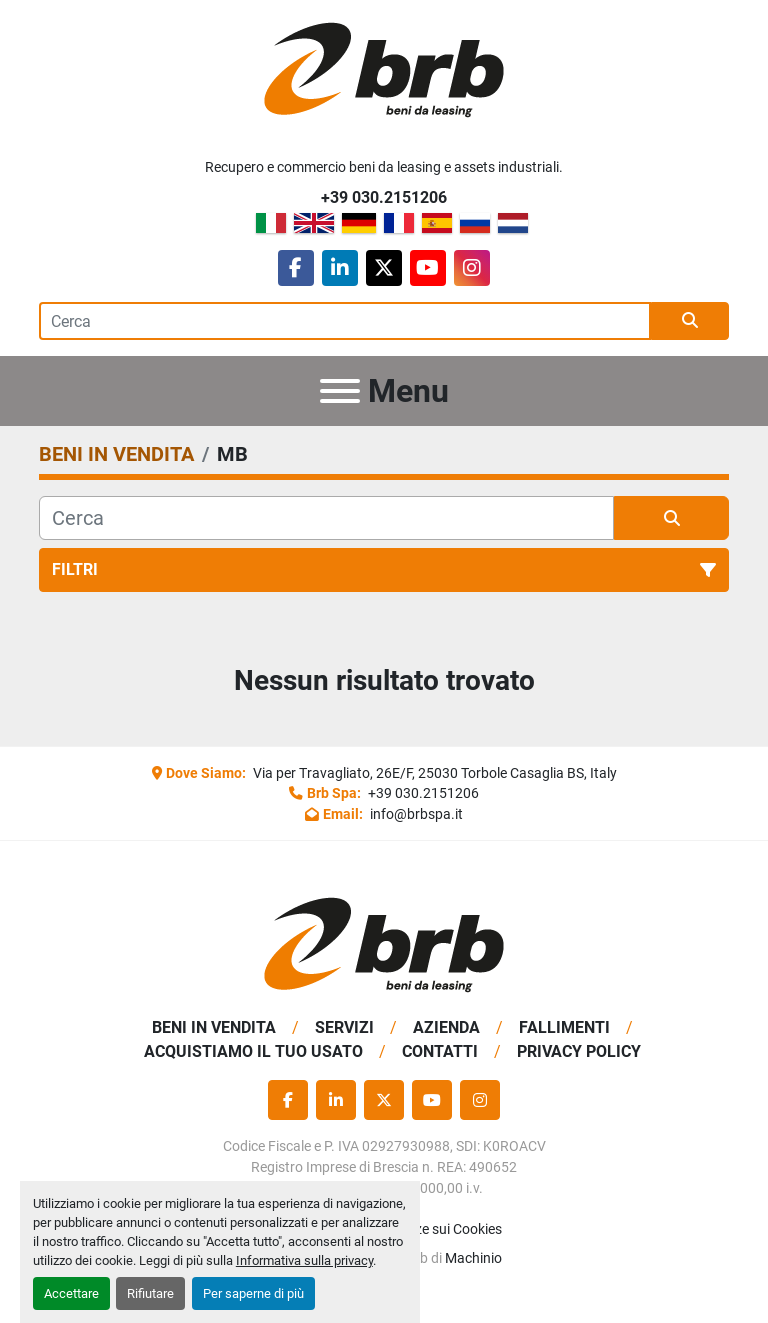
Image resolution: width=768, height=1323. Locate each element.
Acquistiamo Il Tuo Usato (253, 1051)
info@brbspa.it (415, 814)
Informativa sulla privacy (304, 1260)
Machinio (473, 1258)
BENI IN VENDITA (214, 1027)
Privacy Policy (579, 1051)
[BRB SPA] (384, 944)
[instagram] (472, 268)
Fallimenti (564, 1027)
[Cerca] (326, 518)
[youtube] (428, 268)
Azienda (446, 1027)
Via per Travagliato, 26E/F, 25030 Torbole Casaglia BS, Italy (433, 773)
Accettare (71, 1293)
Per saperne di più (253, 1293)
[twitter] (384, 268)
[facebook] (296, 268)
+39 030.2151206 (384, 197)
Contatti (440, 1051)
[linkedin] (340, 268)
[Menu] (340, 391)
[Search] (345, 321)
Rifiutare (150, 1293)
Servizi (344, 1027)
